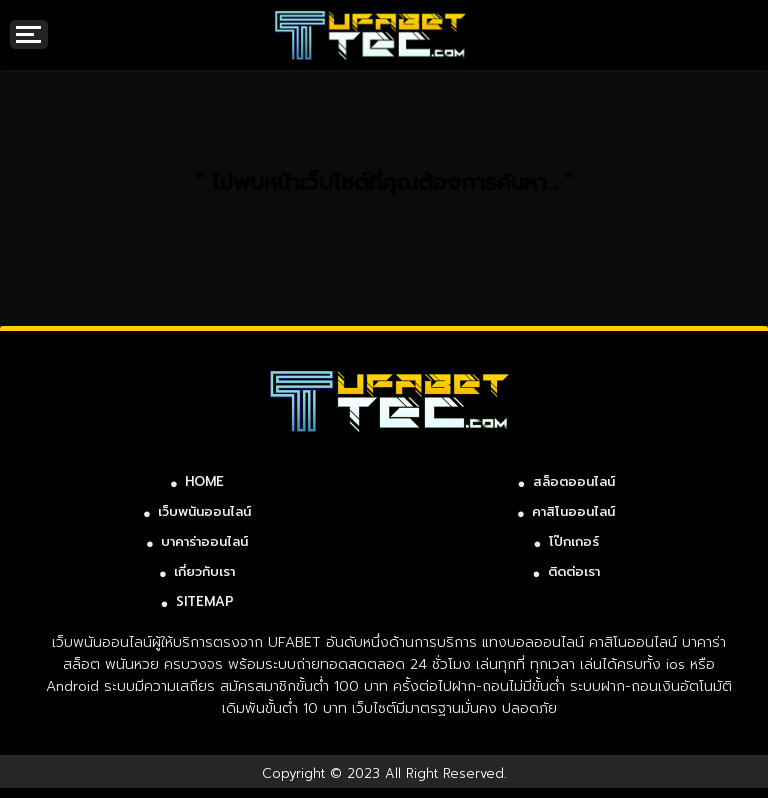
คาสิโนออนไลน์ (573, 511)
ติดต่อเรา (574, 571)
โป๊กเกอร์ (574, 541)
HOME (204, 481)
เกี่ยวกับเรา (204, 571)
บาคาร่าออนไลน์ (204, 541)
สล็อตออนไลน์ (574, 481)
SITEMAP (205, 601)
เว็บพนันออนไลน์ (204, 511)
